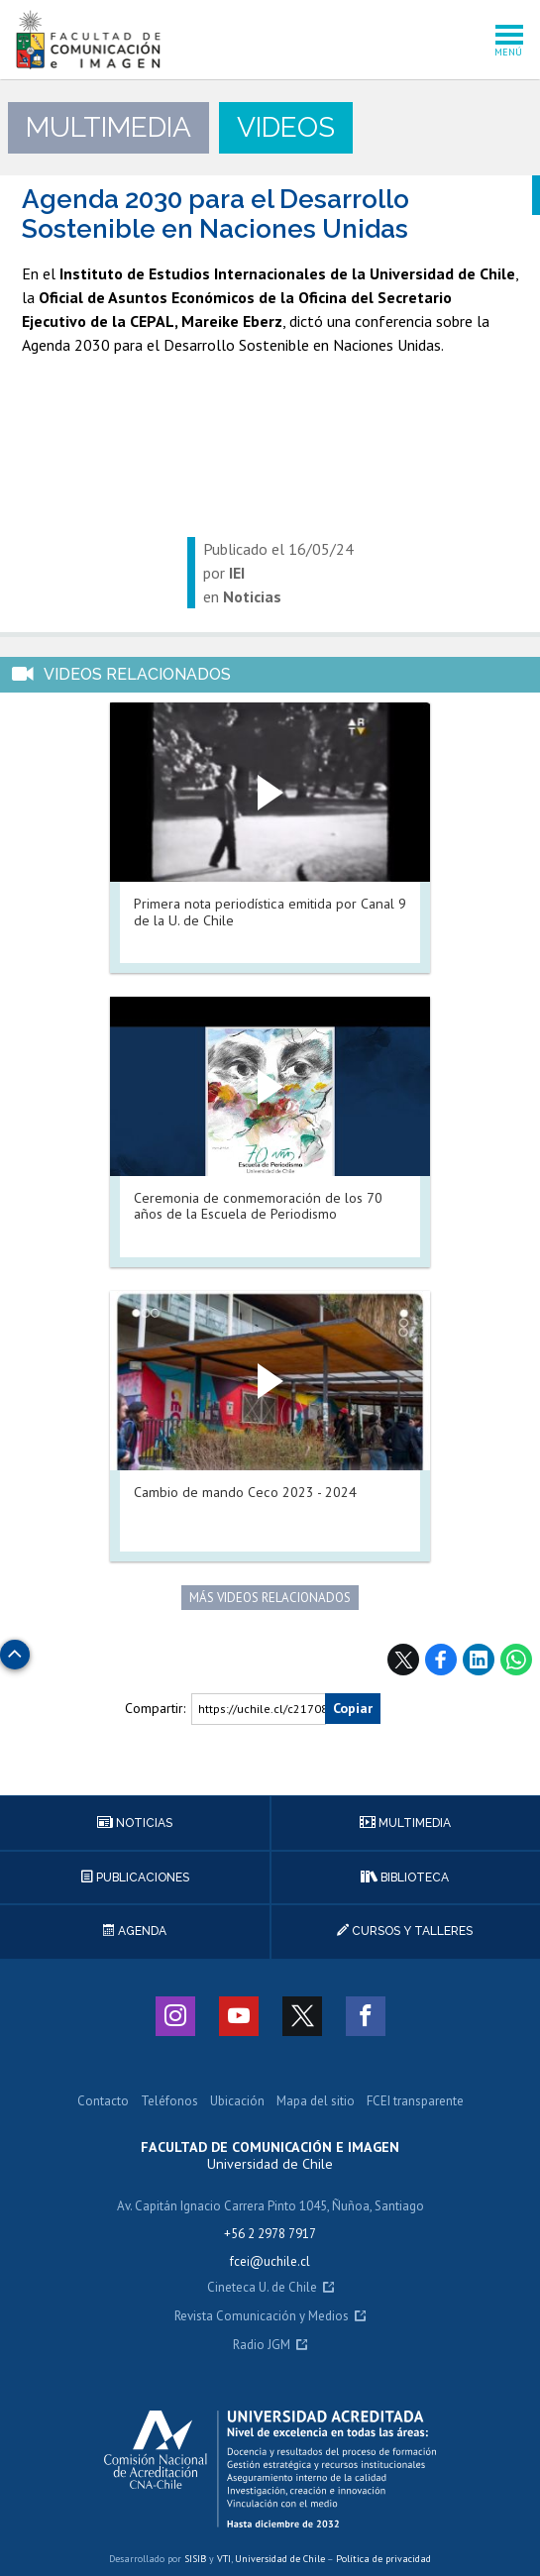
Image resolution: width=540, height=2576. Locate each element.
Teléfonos (169, 2101)
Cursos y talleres (405, 1931)
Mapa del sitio (315, 2101)
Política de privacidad (383, 2558)
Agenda (134, 1931)
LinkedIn (478, 1659)
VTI (224, 2558)
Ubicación (237, 2101)
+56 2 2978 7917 (270, 2233)
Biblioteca (405, 1877)
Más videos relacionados (270, 1597)
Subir (15, 1649)
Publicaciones (135, 1877)
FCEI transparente (415, 2101)
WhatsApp (516, 1659)
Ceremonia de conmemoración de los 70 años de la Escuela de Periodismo (258, 1206)
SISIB (195, 2558)
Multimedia (405, 1823)
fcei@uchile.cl (270, 2261)
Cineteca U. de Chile (262, 2288)
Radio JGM (261, 2345)
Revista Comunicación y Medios (261, 2316)
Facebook (441, 1659)
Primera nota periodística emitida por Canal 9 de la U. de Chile (270, 911)
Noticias (134, 1823)
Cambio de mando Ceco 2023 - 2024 (245, 1492)
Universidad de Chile (280, 2558)
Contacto (103, 2101)
